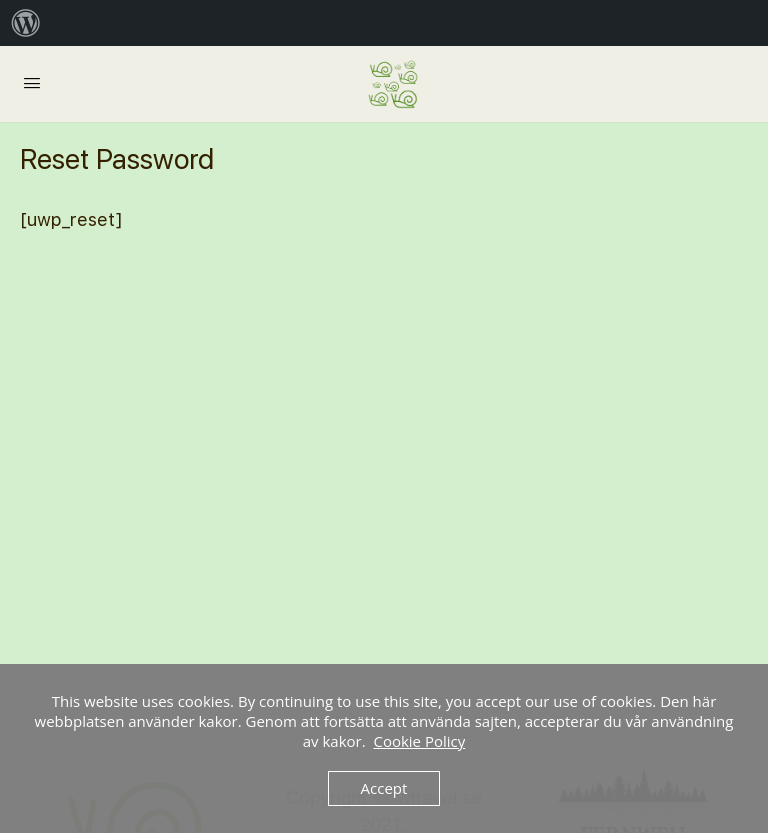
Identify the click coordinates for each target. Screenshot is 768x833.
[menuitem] (26, 23)
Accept (384, 788)
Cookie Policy (419, 741)
